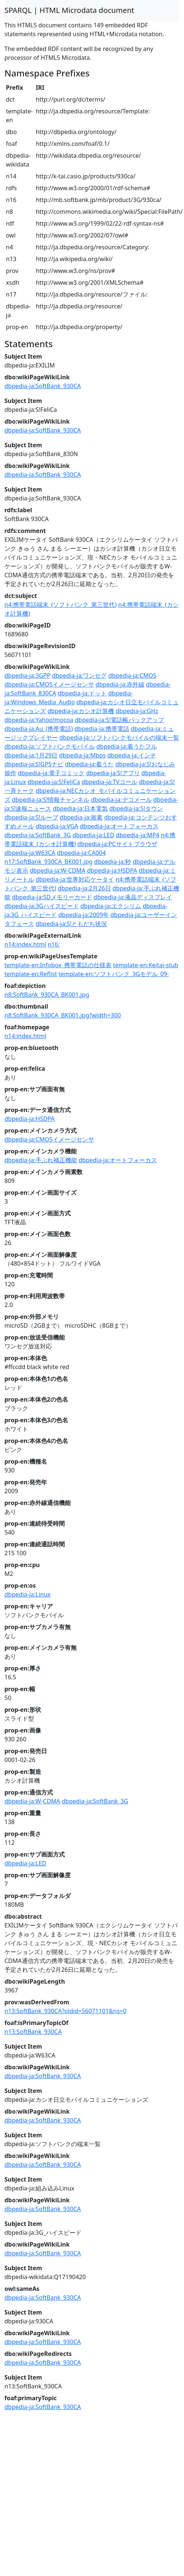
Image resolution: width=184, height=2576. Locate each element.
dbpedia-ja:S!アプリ (113, 773)
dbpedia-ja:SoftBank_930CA (42, 386)
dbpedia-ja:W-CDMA (58, 870)
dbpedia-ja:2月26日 (84, 888)
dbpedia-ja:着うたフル (126, 746)
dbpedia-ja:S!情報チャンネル (50, 800)
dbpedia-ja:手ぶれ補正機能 (40, 1160)
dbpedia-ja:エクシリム (110, 906)
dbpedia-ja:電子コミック (51, 773)
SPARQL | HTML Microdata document (69, 10)
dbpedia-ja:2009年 (83, 915)
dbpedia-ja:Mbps (82, 755)
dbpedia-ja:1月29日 (31, 755)
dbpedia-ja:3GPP (27, 675)
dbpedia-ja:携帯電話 (101, 729)
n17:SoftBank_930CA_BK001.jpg (48, 862)
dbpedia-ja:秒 (112, 862)
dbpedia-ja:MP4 (137, 835)
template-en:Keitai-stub (145, 965)
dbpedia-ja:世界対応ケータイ (75, 879)
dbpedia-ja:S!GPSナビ (33, 764)
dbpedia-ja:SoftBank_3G (37, 835)
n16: (54, 944)
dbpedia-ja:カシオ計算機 (80, 711)
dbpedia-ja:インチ (131, 755)
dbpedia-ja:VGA (57, 826)
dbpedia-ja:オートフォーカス (119, 826)
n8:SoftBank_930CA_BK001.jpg (46, 995)
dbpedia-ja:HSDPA (112, 870)
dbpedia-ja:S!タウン (136, 808)
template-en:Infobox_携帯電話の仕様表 (57, 965)
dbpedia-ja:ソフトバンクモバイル (49, 746)
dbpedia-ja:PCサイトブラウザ (117, 844)
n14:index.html (25, 944)
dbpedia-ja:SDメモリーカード (52, 897)
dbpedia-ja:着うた (89, 764)
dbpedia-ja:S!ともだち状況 (71, 924)
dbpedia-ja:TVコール (109, 782)
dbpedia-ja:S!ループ (31, 817)
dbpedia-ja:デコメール (121, 800)
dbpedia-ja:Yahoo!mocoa (38, 720)
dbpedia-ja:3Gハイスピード (41, 906)
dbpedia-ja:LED (93, 835)
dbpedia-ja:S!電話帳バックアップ (119, 720)
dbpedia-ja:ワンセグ (79, 675)
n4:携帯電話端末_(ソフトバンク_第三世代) (60, 605)
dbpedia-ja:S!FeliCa (53, 782)
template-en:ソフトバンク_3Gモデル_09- (113, 974)
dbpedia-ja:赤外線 (120, 684)
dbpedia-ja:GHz (137, 711)
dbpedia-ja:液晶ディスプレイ (133, 897)
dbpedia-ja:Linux (27, 1594)
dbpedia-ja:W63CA (30, 853)
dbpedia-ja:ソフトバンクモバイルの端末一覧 (119, 737)
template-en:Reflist (30, 974)
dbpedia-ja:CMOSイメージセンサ (49, 684)
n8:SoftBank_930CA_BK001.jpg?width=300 (62, 1015)
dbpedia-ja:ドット (82, 693)
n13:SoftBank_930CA (33, 2032)
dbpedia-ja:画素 (81, 817)
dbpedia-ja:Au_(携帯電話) (38, 729)
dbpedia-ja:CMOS (132, 675)
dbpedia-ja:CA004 (81, 853)
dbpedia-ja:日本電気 (80, 808)
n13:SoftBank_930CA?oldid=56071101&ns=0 (65, 2011)
